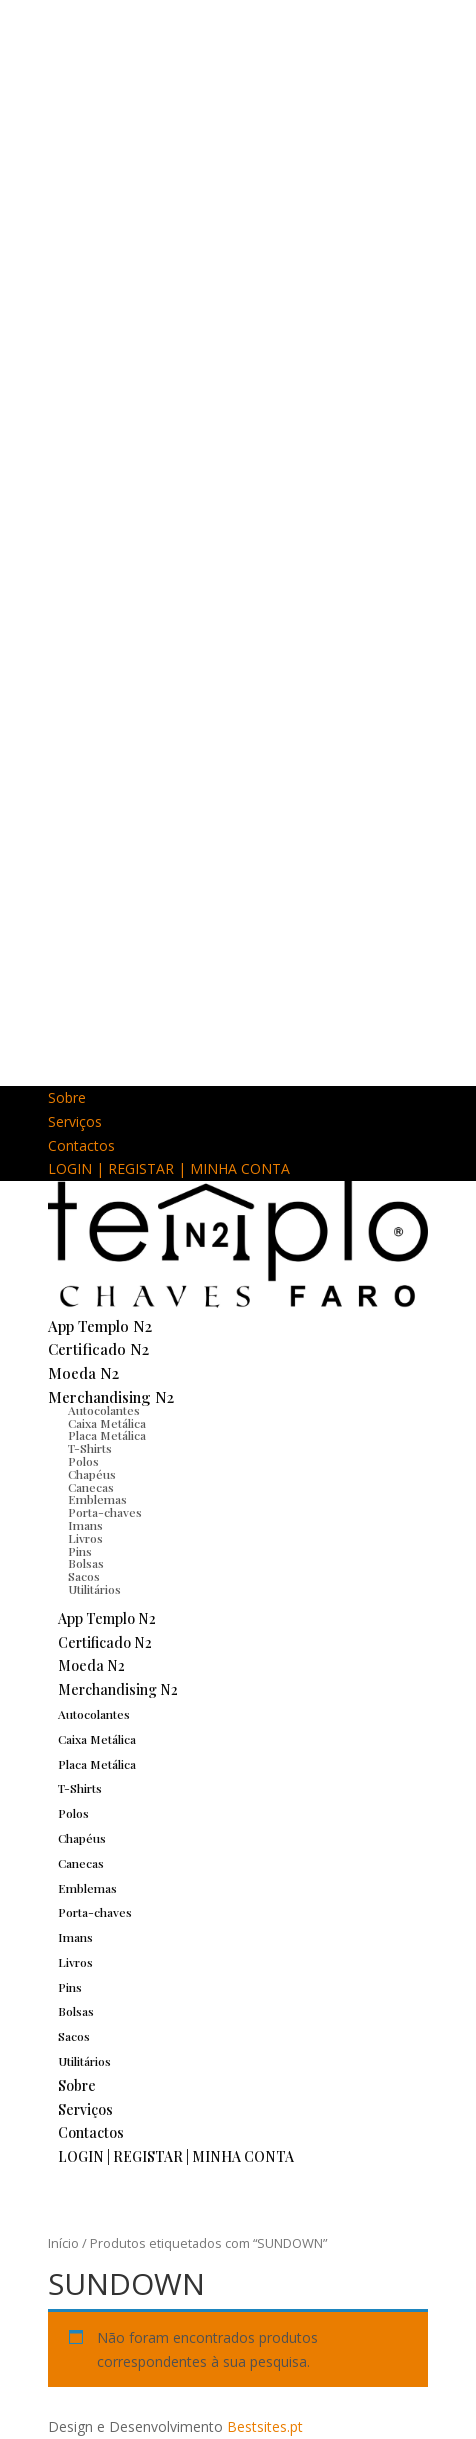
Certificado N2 (98, 1349)
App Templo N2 (100, 1326)
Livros (85, 1538)
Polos (83, 1461)
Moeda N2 (83, 1373)
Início (63, 2243)
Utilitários (94, 1589)
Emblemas (87, 1888)
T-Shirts (80, 1788)
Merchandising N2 (111, 1397)
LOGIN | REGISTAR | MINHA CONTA (169, 1168)
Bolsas (76, 2011)
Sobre (67, 1097)
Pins (70, 1987)
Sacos (74, 2036)
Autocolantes (104, 1410)
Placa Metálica (97, 1764)
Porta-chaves (105, 1512)
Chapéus (92, 1474)
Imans (85, 1525)
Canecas (81, 1863)
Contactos (81, 1145)
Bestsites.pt (265, 2426)
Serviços (75, 1121)
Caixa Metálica (97, 1739)
